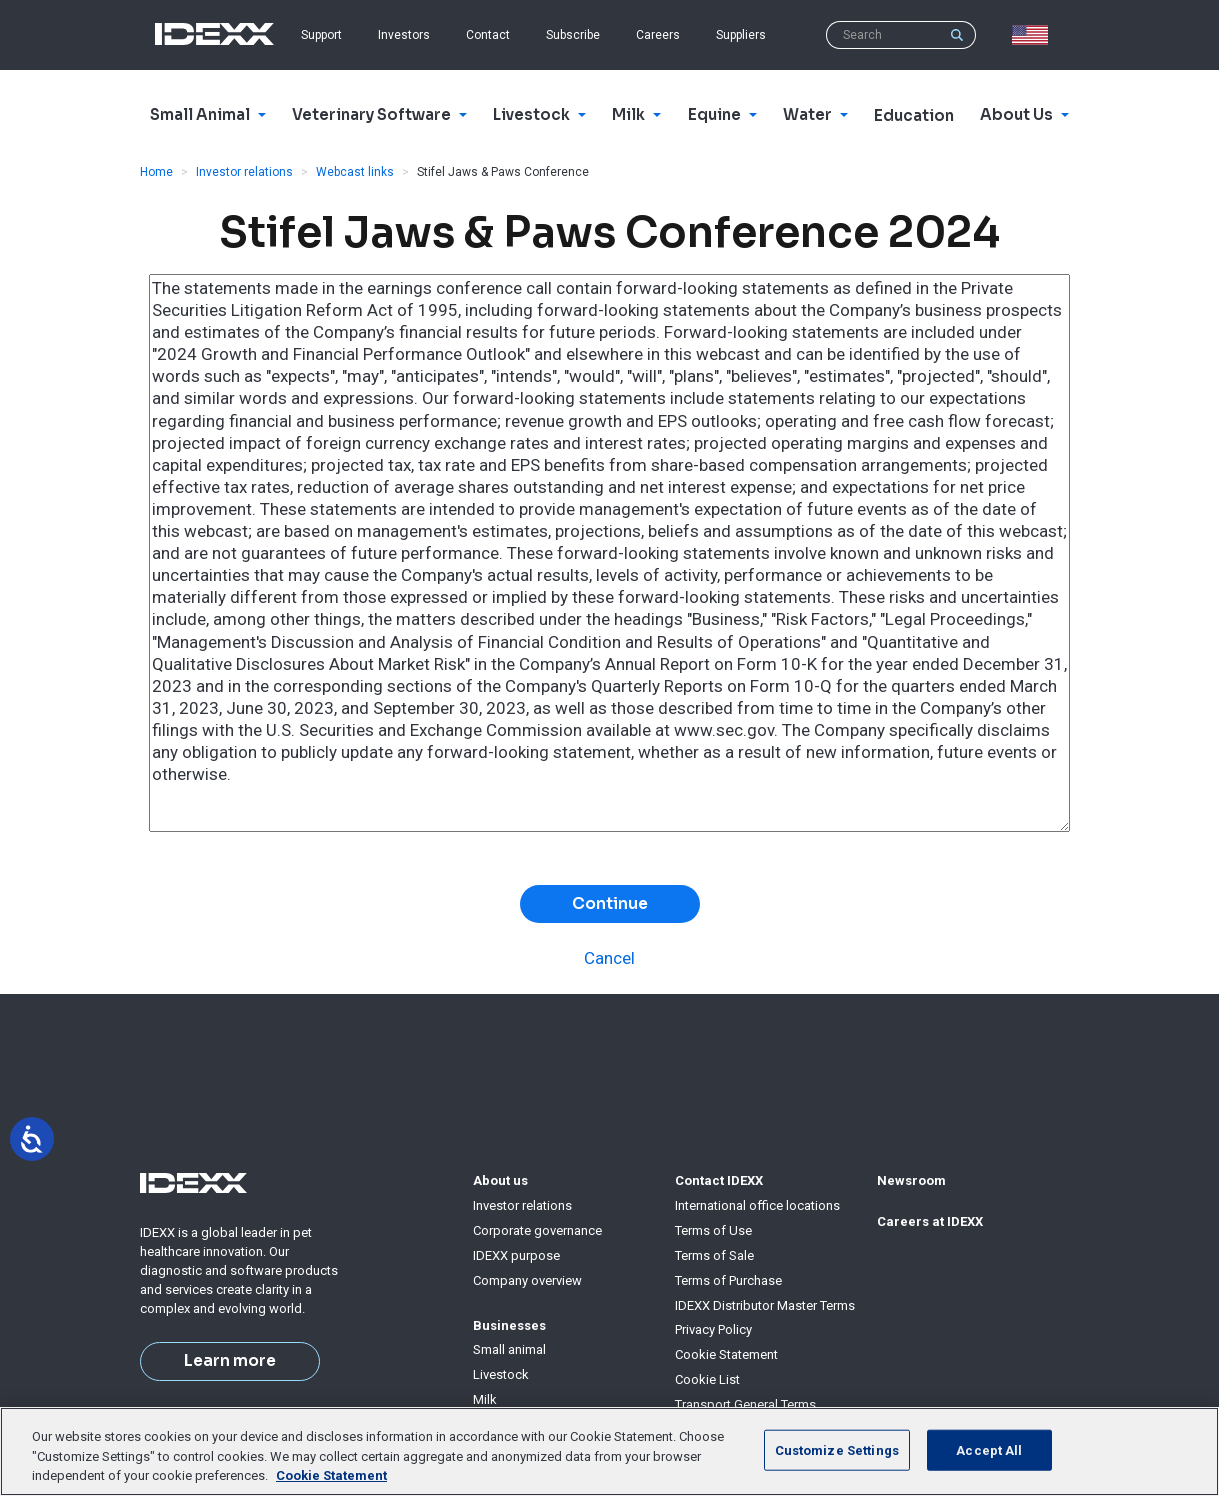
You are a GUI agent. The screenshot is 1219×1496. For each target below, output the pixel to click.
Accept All (989, 1449)
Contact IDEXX (719, 1180)
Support (321, 35)
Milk (485, 1399)
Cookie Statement (726, 1354)
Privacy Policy (713, 1329)
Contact (488, 35)
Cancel (609, 958)
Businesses (509, 1325)
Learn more (230, 1361)
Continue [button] (610, 904)
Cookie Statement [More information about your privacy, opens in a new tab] (331, 1475)
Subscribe (573, 35)
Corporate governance (537, 1230)
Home (156, 172)
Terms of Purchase (728, 1280)
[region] (609, 1451)
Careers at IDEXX (930, 1221)
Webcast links (355, 172)
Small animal (509, 1349)
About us (500, 1180)
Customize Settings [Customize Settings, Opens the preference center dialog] (837, 1449)
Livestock (501, 1374)
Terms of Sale (714, 1255)
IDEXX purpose (516, 1255)
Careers (658, 35)
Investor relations (244, 172)
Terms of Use (713, 1230)
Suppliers (741, 35)
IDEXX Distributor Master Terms (765, 1305)
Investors (404, 35)
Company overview (527, 1280)
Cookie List (707, 1379)
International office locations (757, 1205)
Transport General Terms (745, 1404)
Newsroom (911, 1180)
